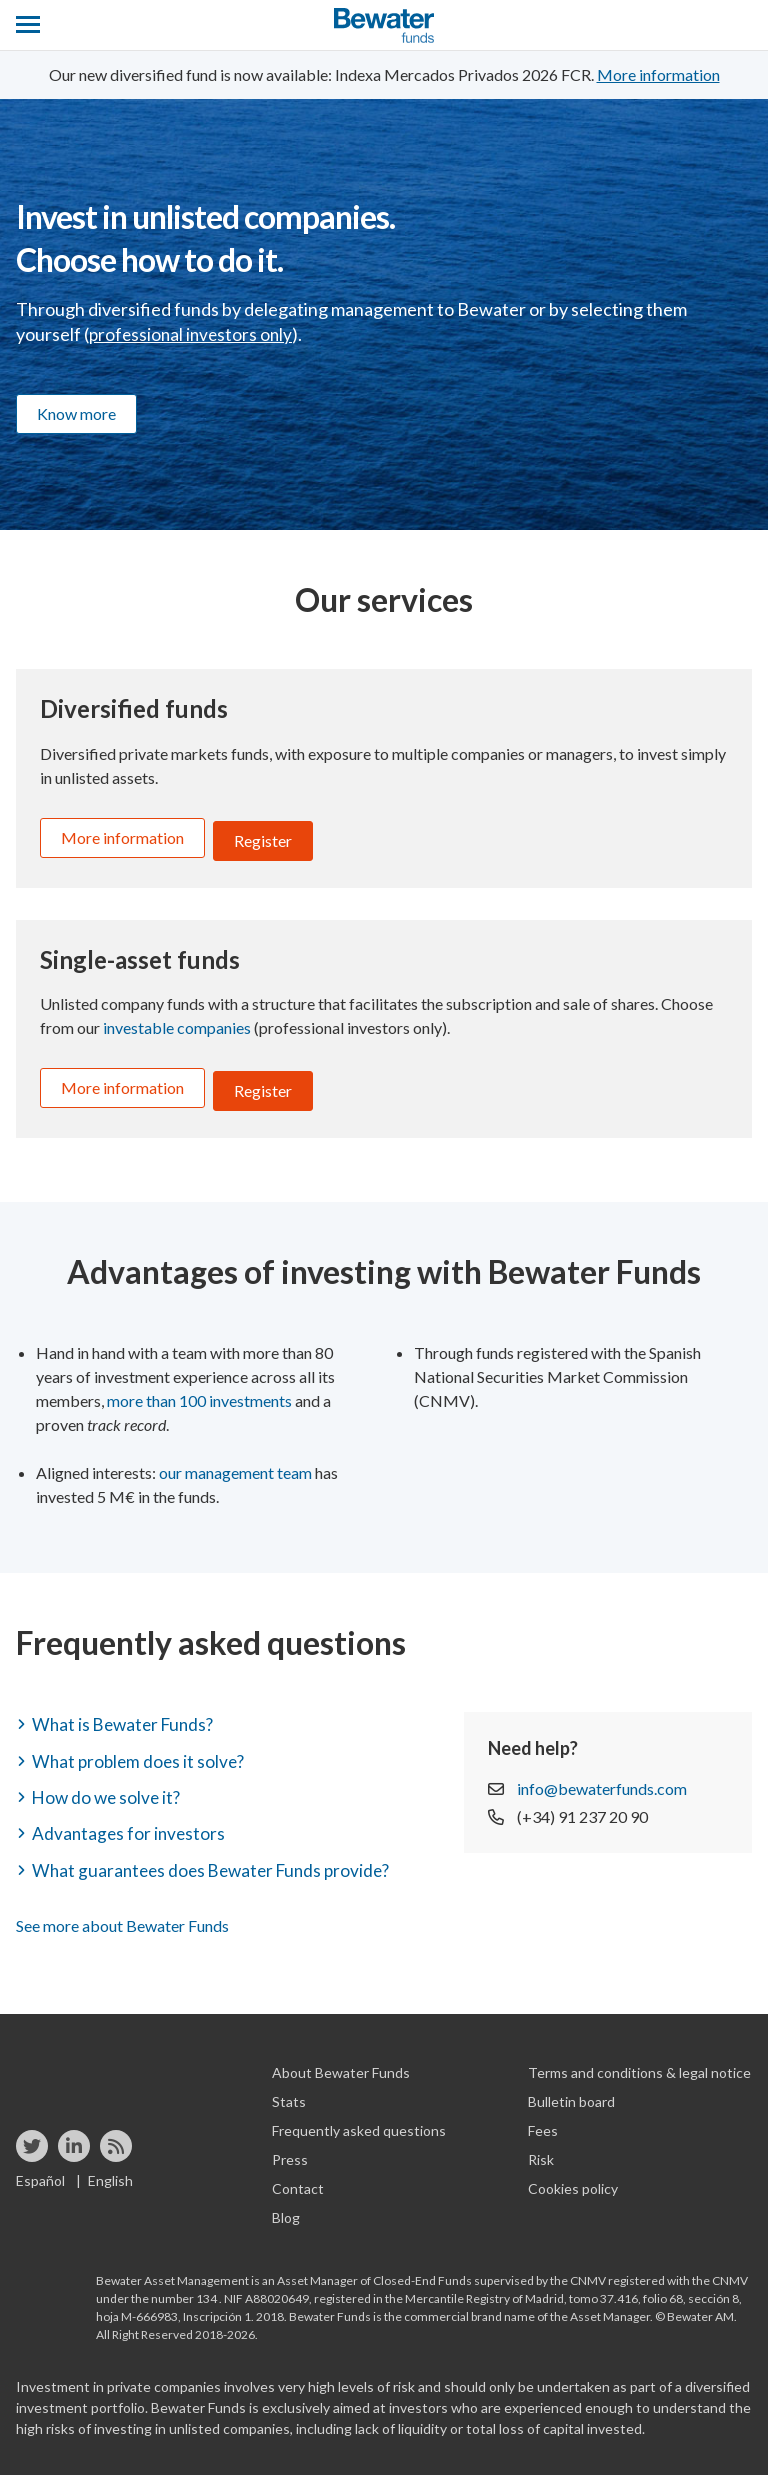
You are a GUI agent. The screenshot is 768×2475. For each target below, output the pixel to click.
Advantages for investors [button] (130, 1821)
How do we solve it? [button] (109, 1785)
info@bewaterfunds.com (602, 1776)
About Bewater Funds (341, 2060)
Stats (289, 2089)
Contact (298, 2176)
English (110, 2168)
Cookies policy (573, 2176)
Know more (76, 413)
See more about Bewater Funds (122, 1913)
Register (263, 837)
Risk (541, 2147)
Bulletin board (571, 2089)
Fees (543, 2118)
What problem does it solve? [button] (141, 1749)
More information (122, 837)
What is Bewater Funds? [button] (127, 1712)
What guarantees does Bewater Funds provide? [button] (218, 1858)
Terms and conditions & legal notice (639, 2060)
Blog (286, 2205)
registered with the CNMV (678, 2268)
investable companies (177, 1021)
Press (290, 2147)
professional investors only (193, 334)
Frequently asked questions (359, 2118)
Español (40, 2168)
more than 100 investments (199, 1388)
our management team (235, 1460)
